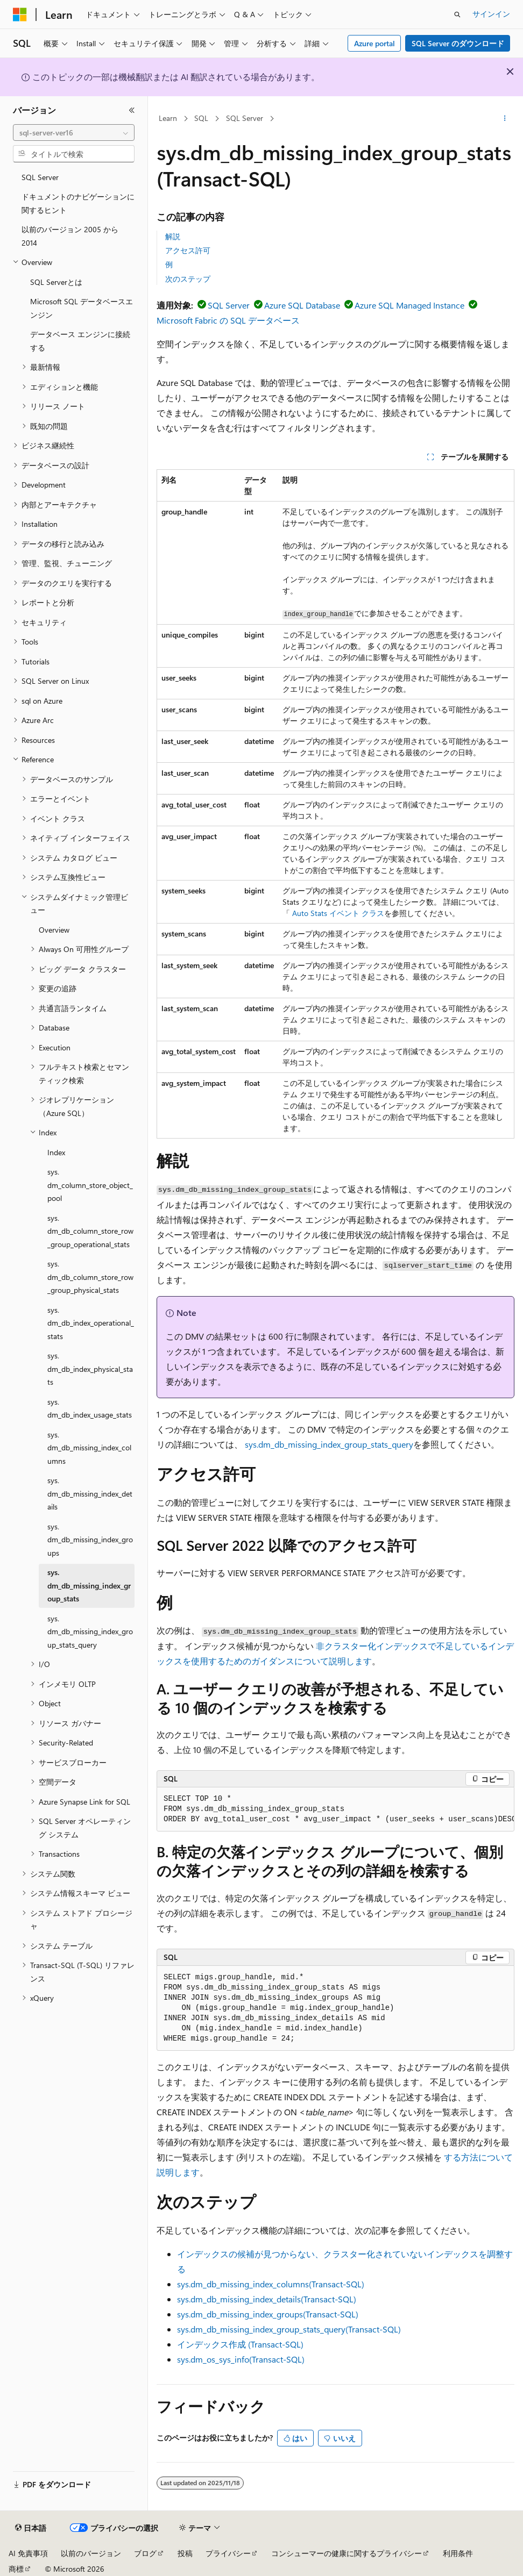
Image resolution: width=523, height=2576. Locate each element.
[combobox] (74, 132)
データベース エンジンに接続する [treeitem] (80, 341)
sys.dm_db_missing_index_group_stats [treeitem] (89, 1585)
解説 (172, 236)
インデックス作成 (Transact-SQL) (240, 2344)
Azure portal (374, 43)
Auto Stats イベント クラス (338, 913)
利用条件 (458, 2553)
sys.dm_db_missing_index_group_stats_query (329, 1444)
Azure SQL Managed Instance (409, 305)
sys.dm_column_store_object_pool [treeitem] (90, 1185)
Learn (168, 118)
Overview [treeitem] (54, 930)
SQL (201, 118)
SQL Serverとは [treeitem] (56, 282)
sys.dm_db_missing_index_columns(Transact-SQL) (270, 2283)
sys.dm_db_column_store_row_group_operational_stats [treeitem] (90, 1231)
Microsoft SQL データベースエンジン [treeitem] (81, 308)
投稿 (185, 2553)
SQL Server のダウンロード (458, 43)
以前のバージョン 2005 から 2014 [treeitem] (70, 236)
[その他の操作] (505, 118)
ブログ (145, 2553)
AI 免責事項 (28, 2553)
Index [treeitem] (56, 1152)
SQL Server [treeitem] (40, 177)
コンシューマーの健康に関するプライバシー (346, 2553)
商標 (16, 2569)
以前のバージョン (91, 2553)
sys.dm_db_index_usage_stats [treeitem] (89, 1408)
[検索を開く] (457, 14)
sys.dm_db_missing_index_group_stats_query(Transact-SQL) (289, 2329)
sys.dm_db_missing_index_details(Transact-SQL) (266, 2299)
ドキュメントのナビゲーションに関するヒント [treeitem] (78, 203)
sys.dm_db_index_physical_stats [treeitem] (90, 1368)
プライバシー (228, 2553)
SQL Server (244, 118)
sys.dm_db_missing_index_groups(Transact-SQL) (267, 2314)
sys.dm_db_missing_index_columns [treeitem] (89, 1447)
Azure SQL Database (302, 305)
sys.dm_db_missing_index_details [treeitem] (89, 1493)
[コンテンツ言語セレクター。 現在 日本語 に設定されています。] (31, 2528)
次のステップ (187, 279)
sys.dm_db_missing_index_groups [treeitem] (90, 1539)
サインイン (491, 14)
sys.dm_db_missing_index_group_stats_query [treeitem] (90, 1631)
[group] (335, 1809)
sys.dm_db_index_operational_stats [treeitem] (90, 1323)
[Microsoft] (20, 15)
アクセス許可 (187, 250)
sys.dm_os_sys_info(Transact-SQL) (241, 2359)
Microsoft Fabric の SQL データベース (228, 320)
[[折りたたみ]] (132, 110)
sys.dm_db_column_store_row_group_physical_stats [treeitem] (90, 1276)
